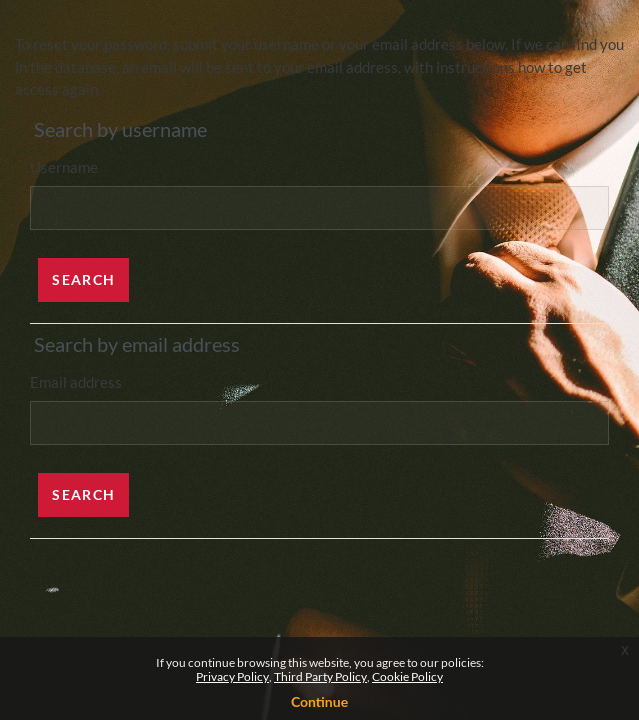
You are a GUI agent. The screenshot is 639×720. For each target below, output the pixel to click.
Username (64, 167)
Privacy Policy (232, 676)
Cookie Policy (407, 676)
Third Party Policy (320, 676)
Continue (319, 701)
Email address (76, 382)
